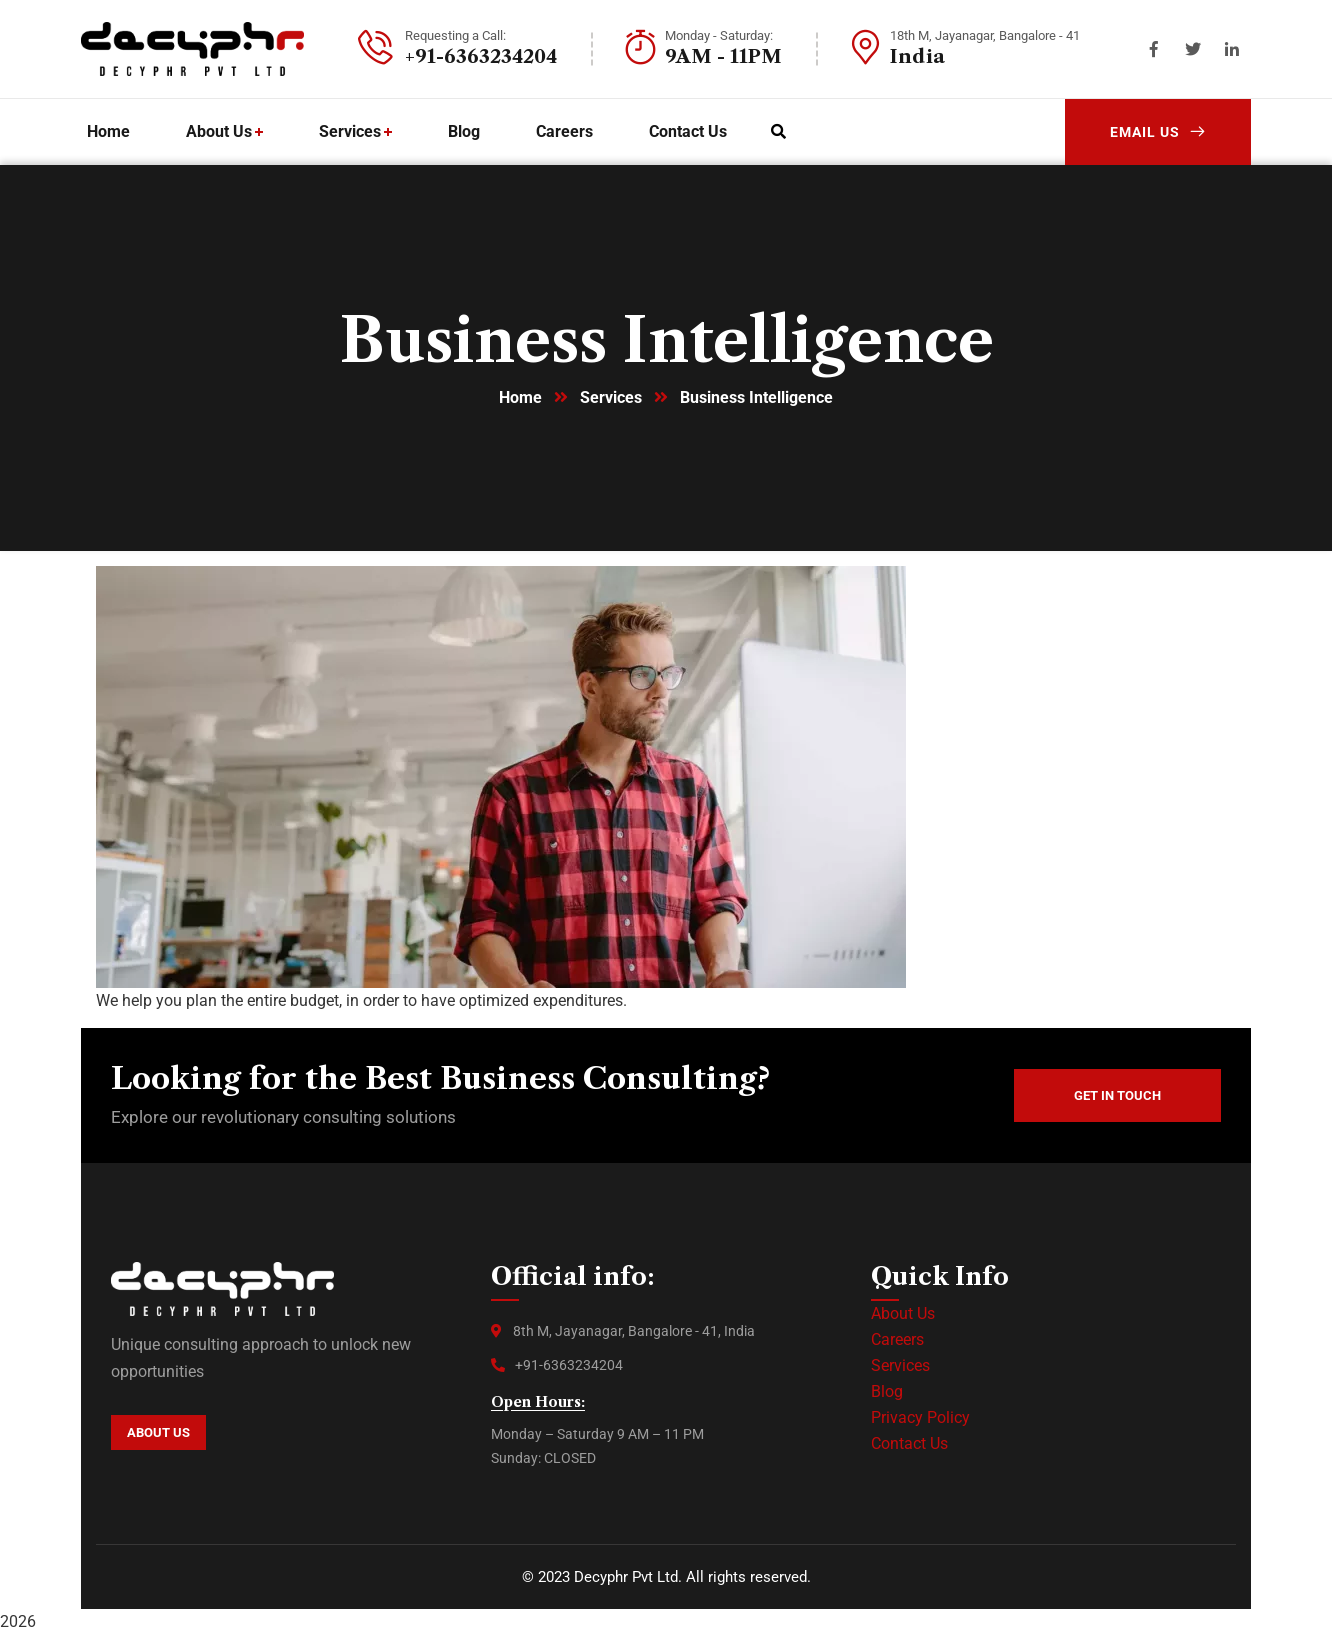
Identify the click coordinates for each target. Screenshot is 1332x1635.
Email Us (1158, 132)
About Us (903, 1313)
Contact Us (909, 1443)
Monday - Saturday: (719, 35)
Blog (887, 1391)
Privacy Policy (920, 1417)
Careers (897, 1339)
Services (611, 397)
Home (520, 397)
